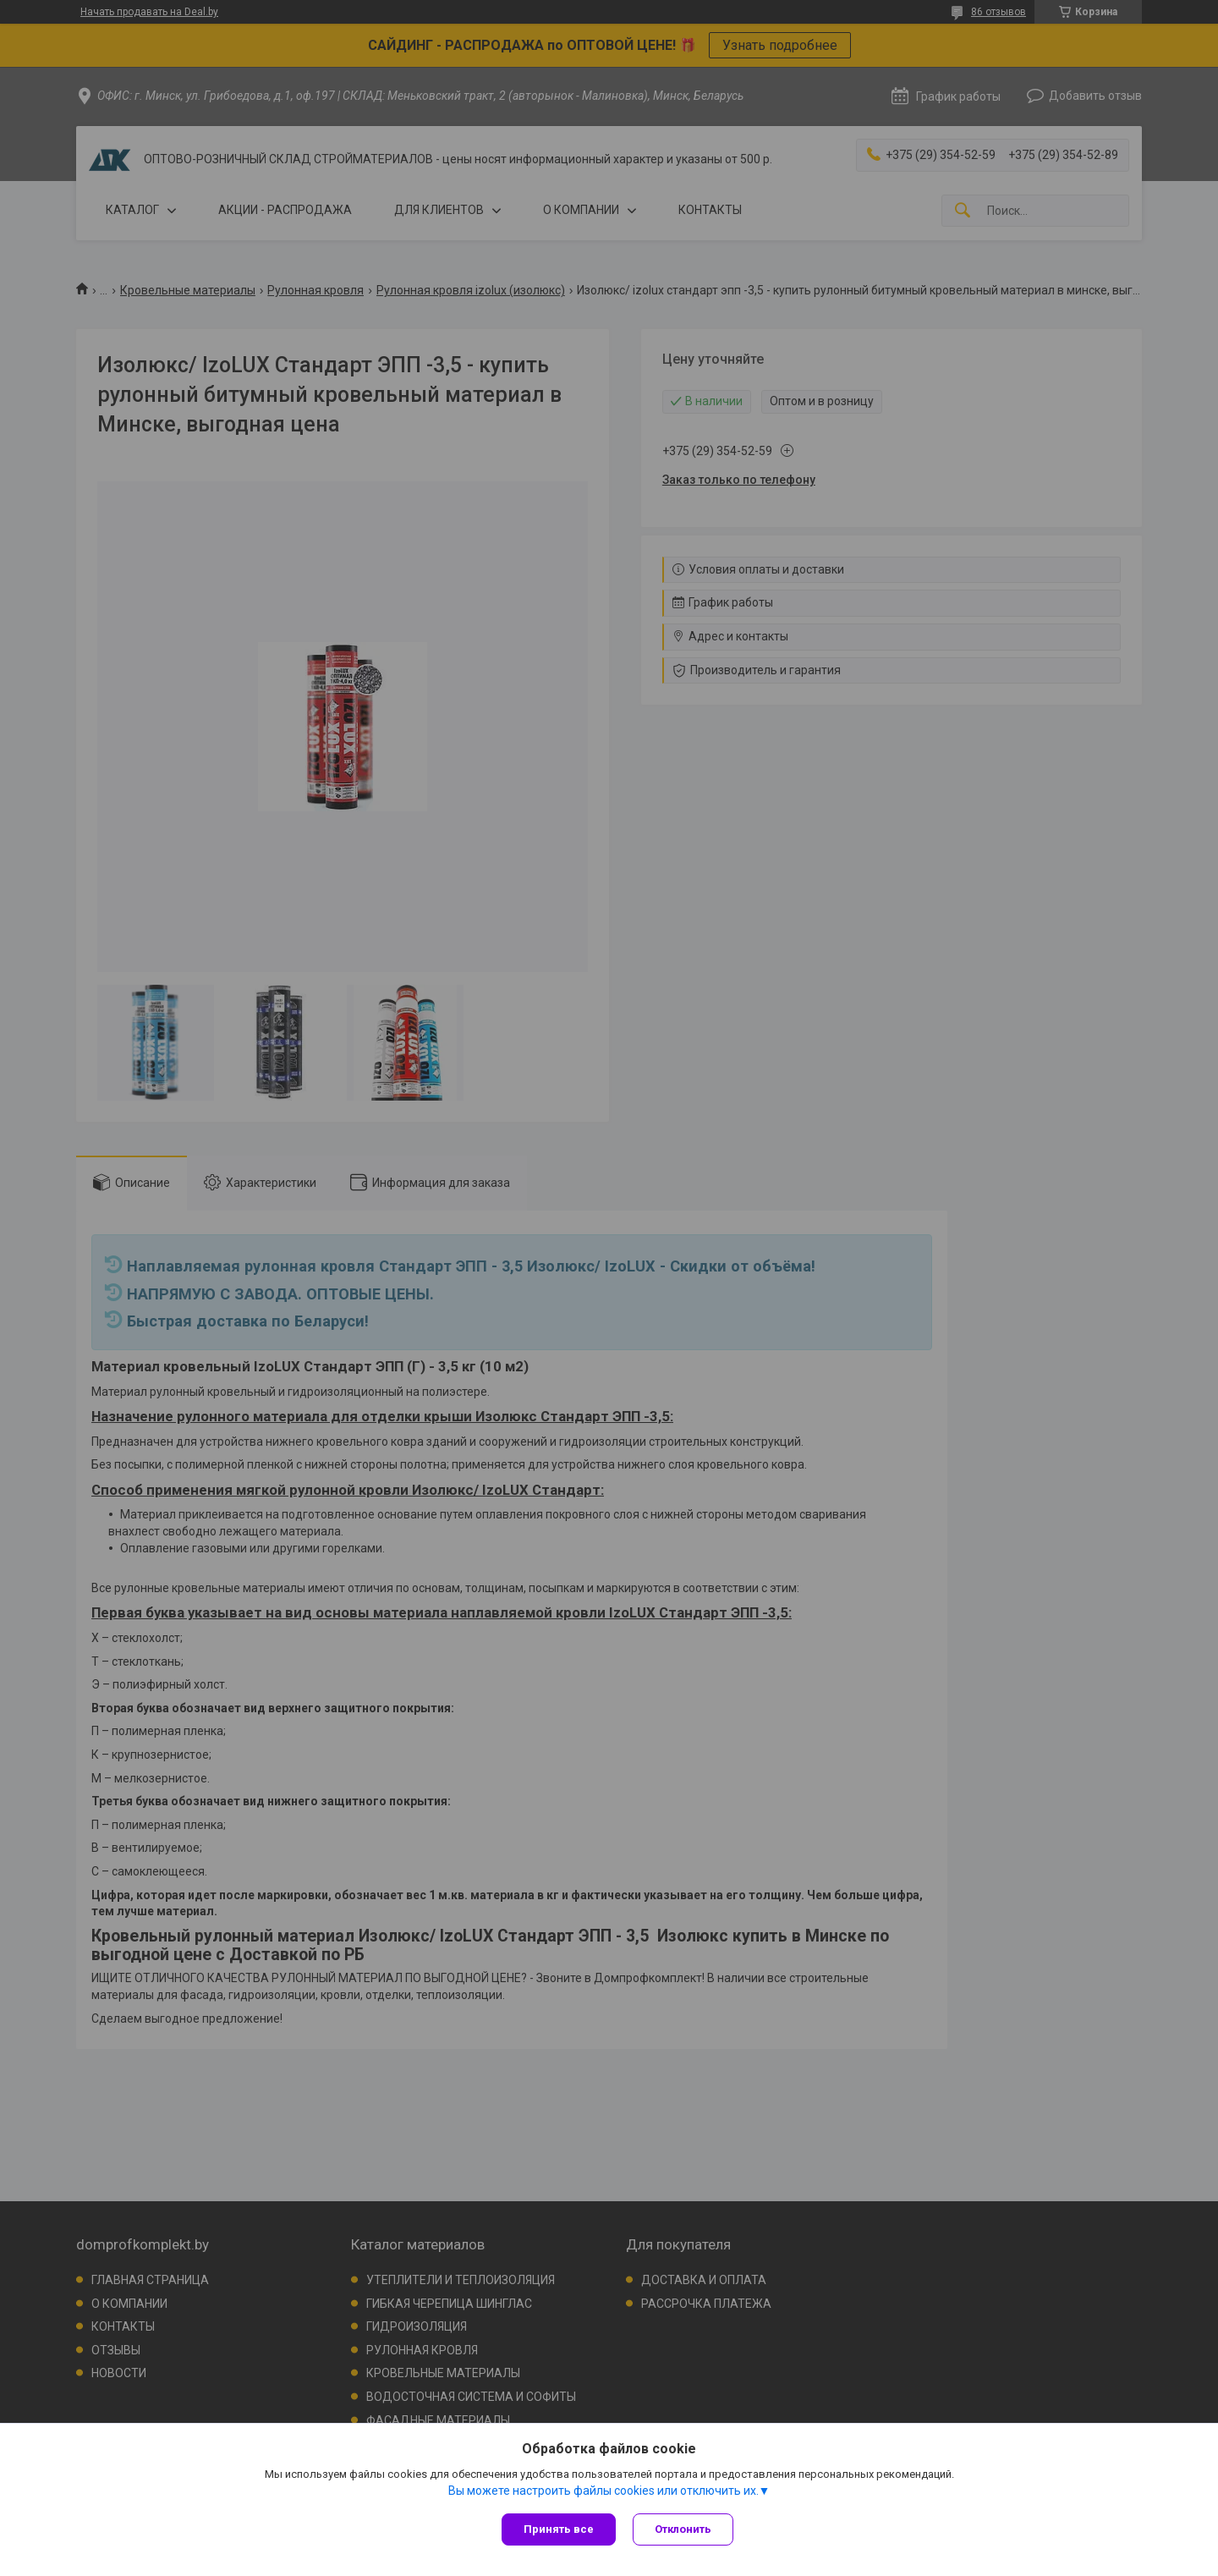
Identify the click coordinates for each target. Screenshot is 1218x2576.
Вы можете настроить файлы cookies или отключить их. (603, 2490)
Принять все (559, 2529)
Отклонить (683, 2529)
